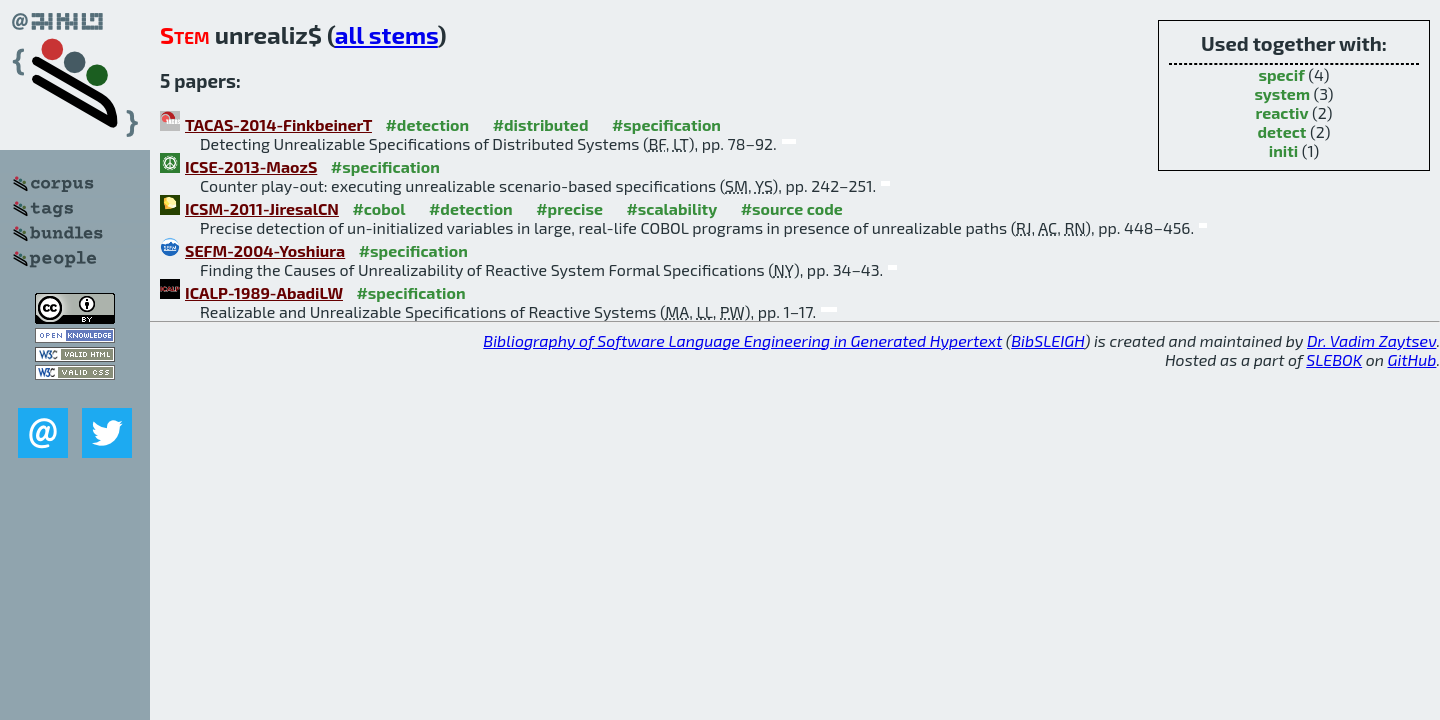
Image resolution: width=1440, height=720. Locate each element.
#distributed (541, 124)
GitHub (1412, 359)
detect (1282, 131)
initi (1283, 150)
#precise (569, 208)
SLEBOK (1334, 359)
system (1282, 93)
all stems (386, 34)
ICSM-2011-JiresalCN (262, 208)
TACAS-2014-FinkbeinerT (278, 124)
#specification (666, 124)
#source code (792, 208)
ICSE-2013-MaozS (251, 166)
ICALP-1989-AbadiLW (264, 292)
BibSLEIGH (1047, 340)
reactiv (1281, 112)
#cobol (378, 208)
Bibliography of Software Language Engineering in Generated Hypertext (742, 340)
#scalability (671, 208)
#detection (427, 124)
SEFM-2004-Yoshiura (265, 250)
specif (1281, 74)
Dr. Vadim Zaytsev (1371, 340)
